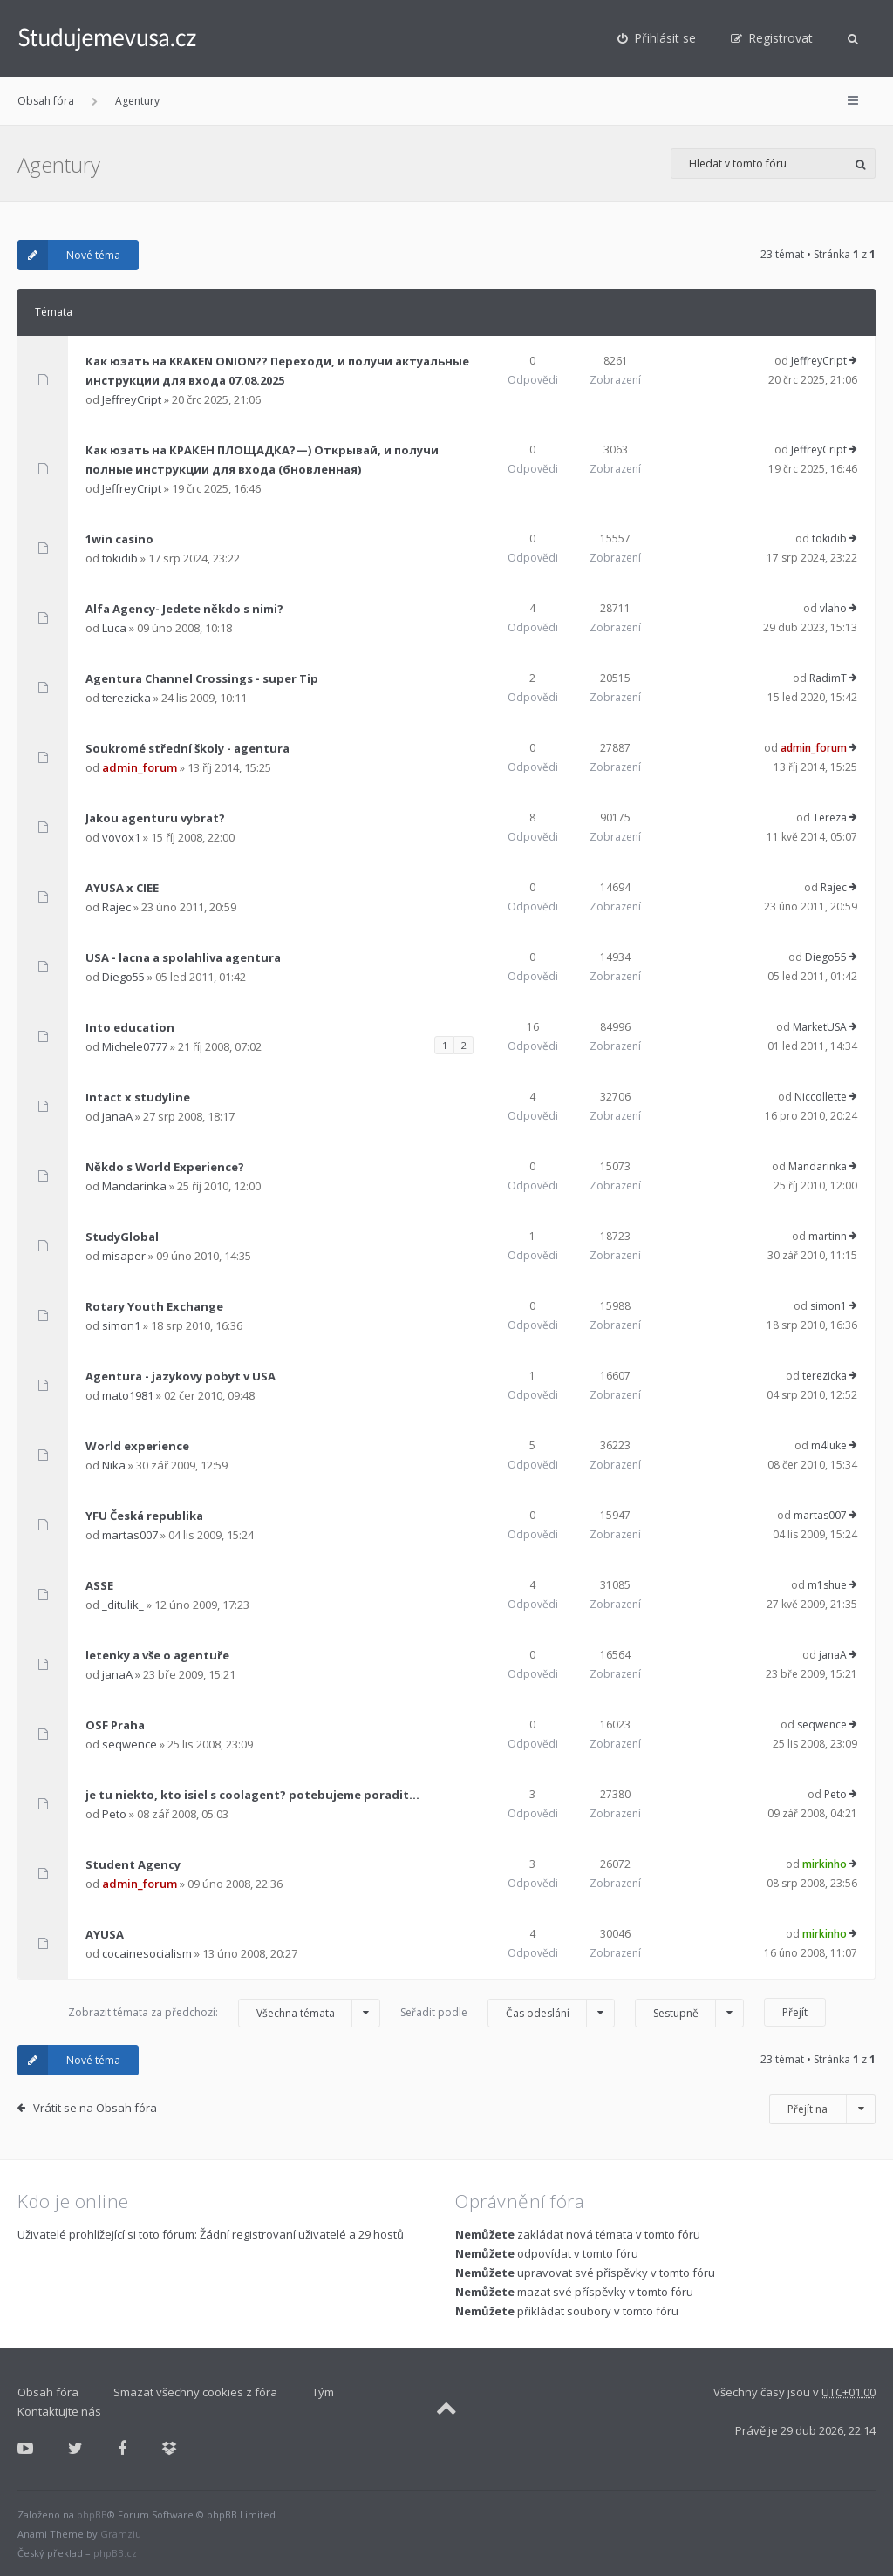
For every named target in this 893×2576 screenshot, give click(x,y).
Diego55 (123, 977)
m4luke (829, 1445)
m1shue (827, 1585)
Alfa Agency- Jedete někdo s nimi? (184, 609)
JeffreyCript (131, 399)
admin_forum (139, 767)
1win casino (119, 539)
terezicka (126, 697)
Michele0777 (134, 1046)
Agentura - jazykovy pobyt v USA (180, 1376)
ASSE (99, 1585)
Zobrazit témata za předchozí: (224, 2013)
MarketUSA (820, 1026)
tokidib (120, 558)
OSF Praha (115, 1725)
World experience (137, 1446)
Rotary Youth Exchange (154, 1306)
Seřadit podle (507, 2013)
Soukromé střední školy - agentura (187, 748)
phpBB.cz (115, 2552)
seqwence (129, 1744)
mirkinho (824, 1864)
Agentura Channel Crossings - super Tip (201, 678)
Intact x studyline (137, 1097)
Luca (114, 628)
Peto (114, 1814)
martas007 (130, 1535)
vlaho (833, 608)
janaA (117, 1116)
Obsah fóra (45, 100)
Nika (114, 1465)
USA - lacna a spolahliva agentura (183, 957)
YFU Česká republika (144, 1515)
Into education (129, 1027)
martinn (827, 1236)
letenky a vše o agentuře (157, 1655)
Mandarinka (134, 1186)
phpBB (92, 2514)
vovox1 (121, 837)
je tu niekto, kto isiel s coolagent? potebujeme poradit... (252, 1795)
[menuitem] (656, 38)
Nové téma (68, 255)
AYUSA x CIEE (122, 888)
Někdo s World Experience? (164, 1167)
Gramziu (120, 2533)
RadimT (828, 678)
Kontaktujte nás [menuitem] (59, 2411)
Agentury (137, 100)
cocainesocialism (147, 1953)
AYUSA (104, 1934)
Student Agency (133, 1864)
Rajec (116, 907)
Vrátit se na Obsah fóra (95, 2108)
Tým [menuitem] (323, 2392)
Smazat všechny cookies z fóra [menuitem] (195, 2392)
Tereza (830, 817)
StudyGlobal (122, 1236)
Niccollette (820, 1096)
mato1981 (127, 1395)
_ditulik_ (123, 1604)
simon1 (121, 1325)
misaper (124, 1256)
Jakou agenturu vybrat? (155, 818)
